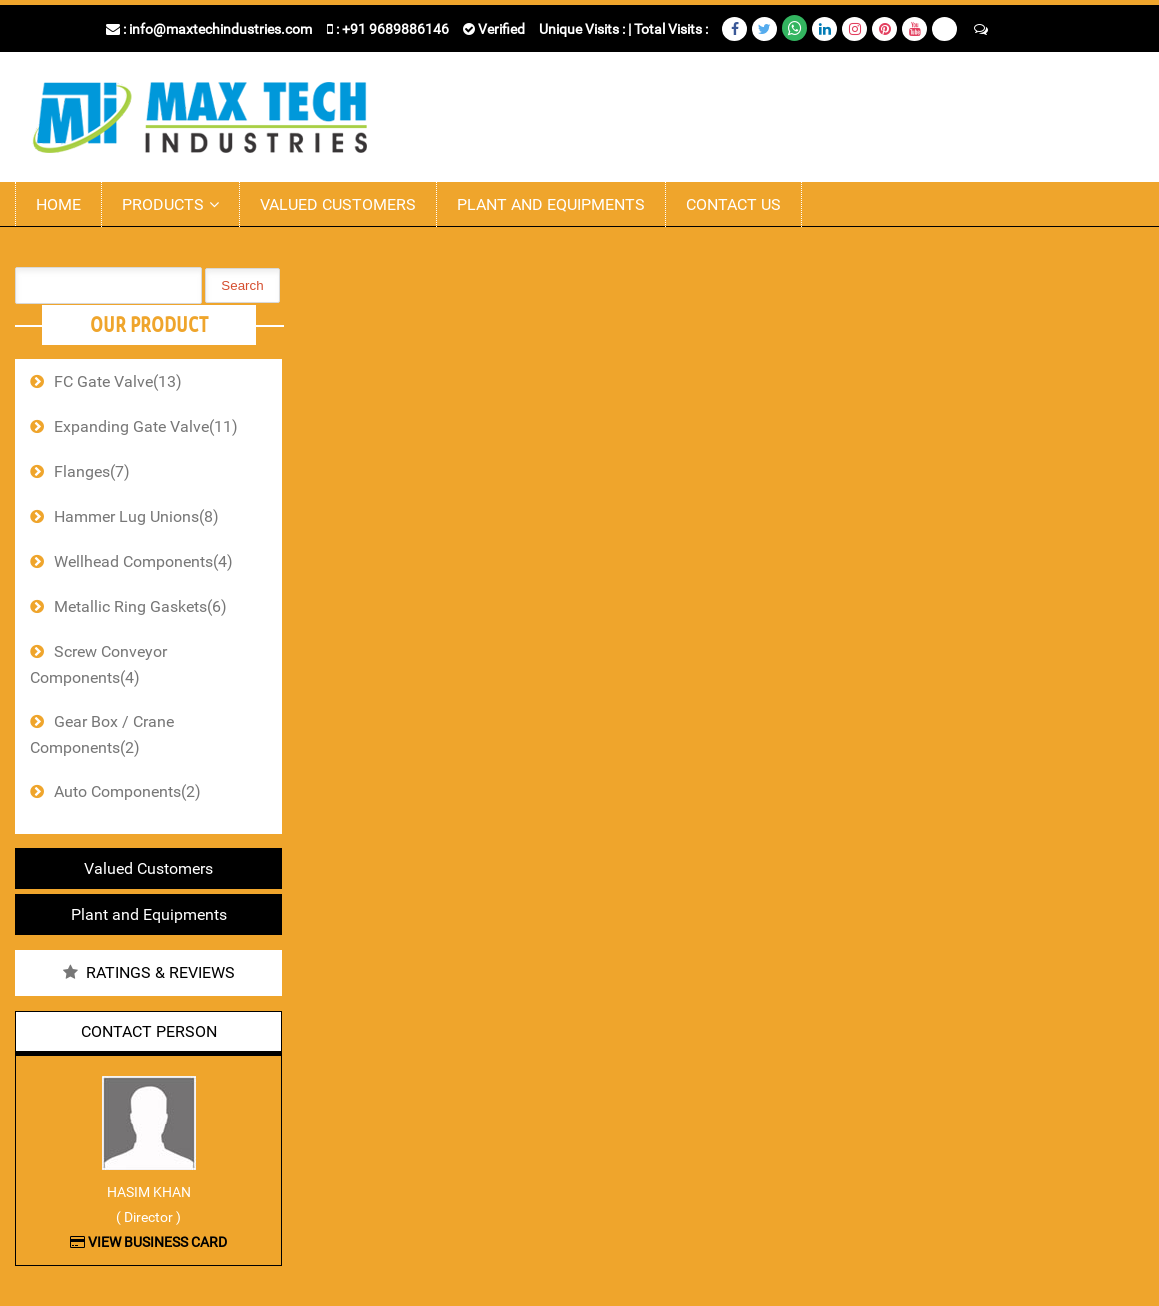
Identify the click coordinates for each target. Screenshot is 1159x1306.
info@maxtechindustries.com (220, 29)
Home (58, 204)
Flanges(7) (92, 471)
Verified (494, 29)
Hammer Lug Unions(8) (136, 516)
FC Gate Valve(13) (118, 381)
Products (163, 204)
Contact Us (733, 204)
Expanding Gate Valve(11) (146, 426)
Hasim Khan (149, 1192)
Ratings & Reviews (160, 972)
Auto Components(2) (127, 791)
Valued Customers (338, 204)
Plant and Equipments (551, 204)
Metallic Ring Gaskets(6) (140, 606)
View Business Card (148, 1242)
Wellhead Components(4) (143, 561)
